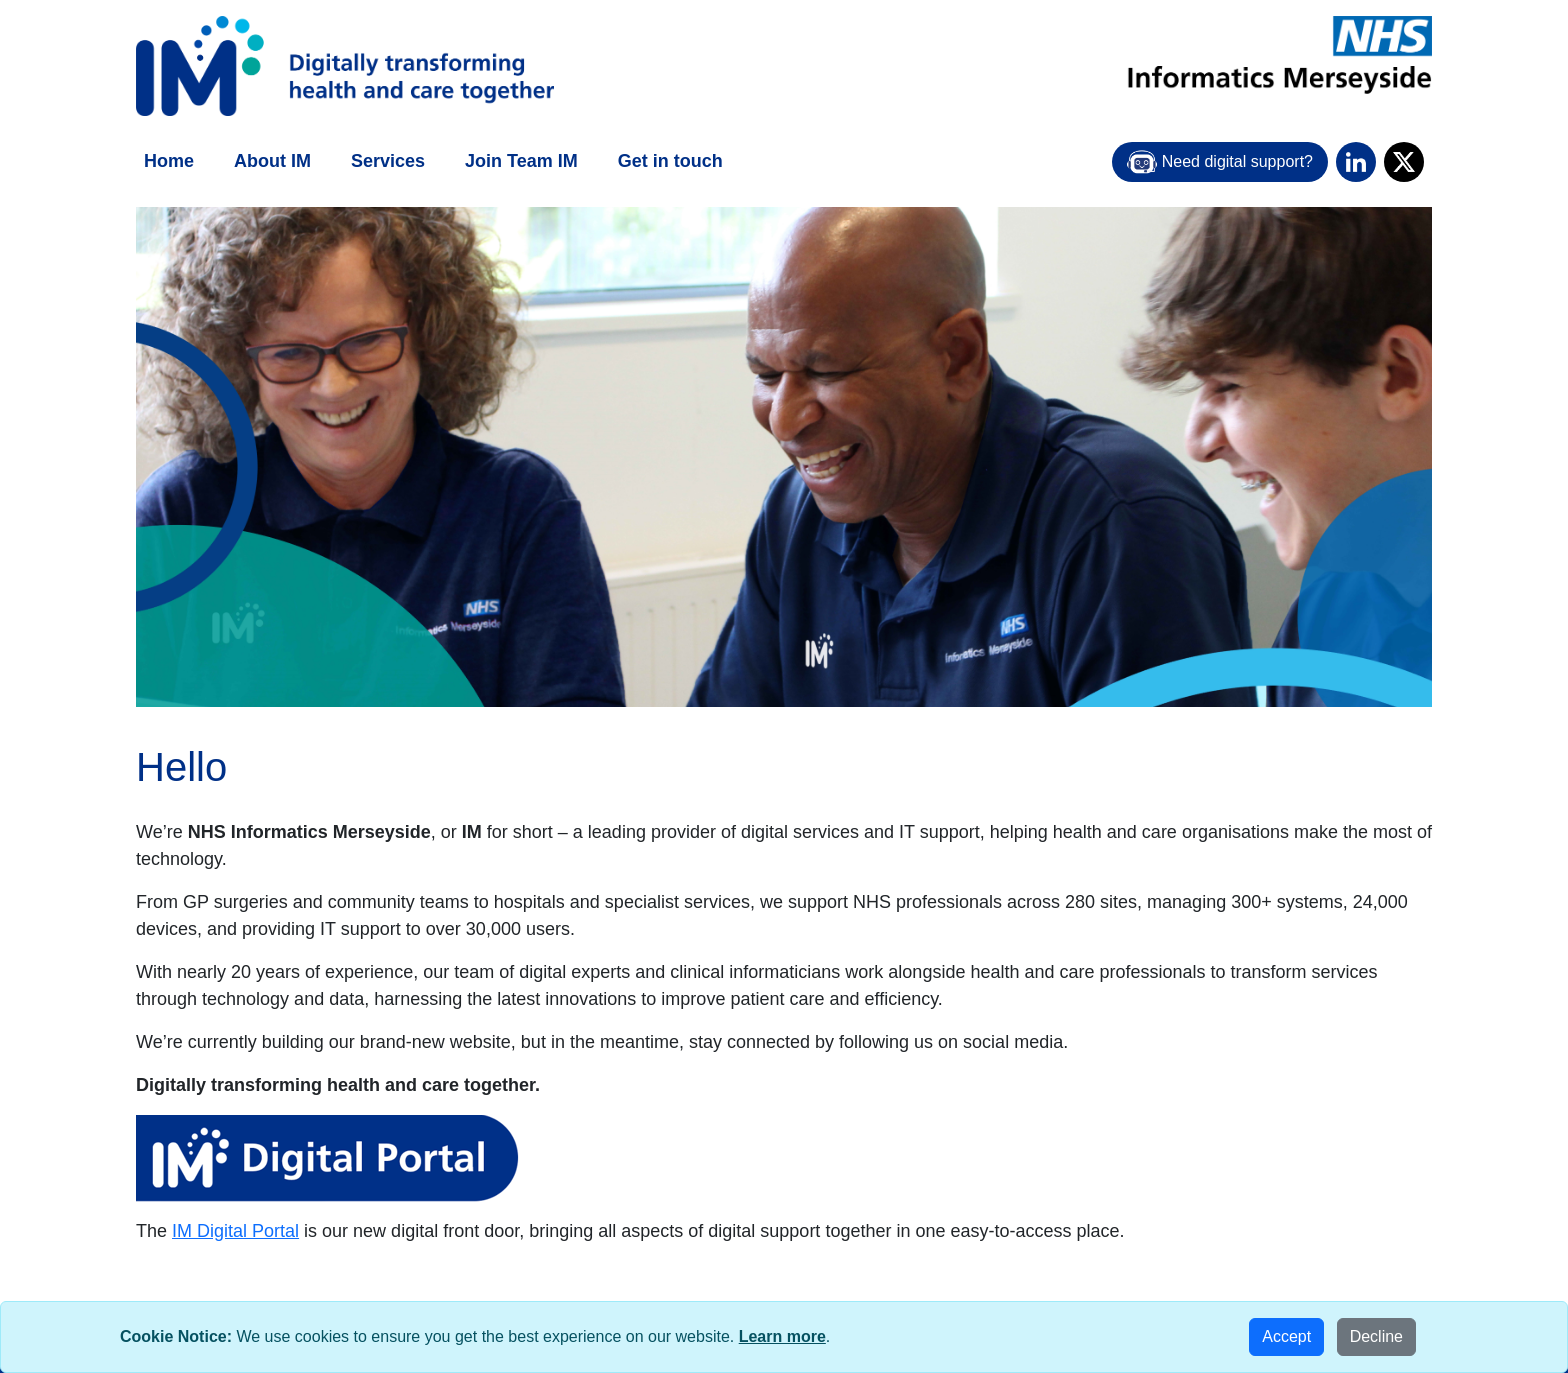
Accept (1286, 1336)
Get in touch (670, 161)
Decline (1376, 1336)
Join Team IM (521, 161)
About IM (272, 161)
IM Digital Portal (235, 1231)
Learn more (782, 1336)
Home (169, 161)
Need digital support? (1220, 162)
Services (388, 161)
